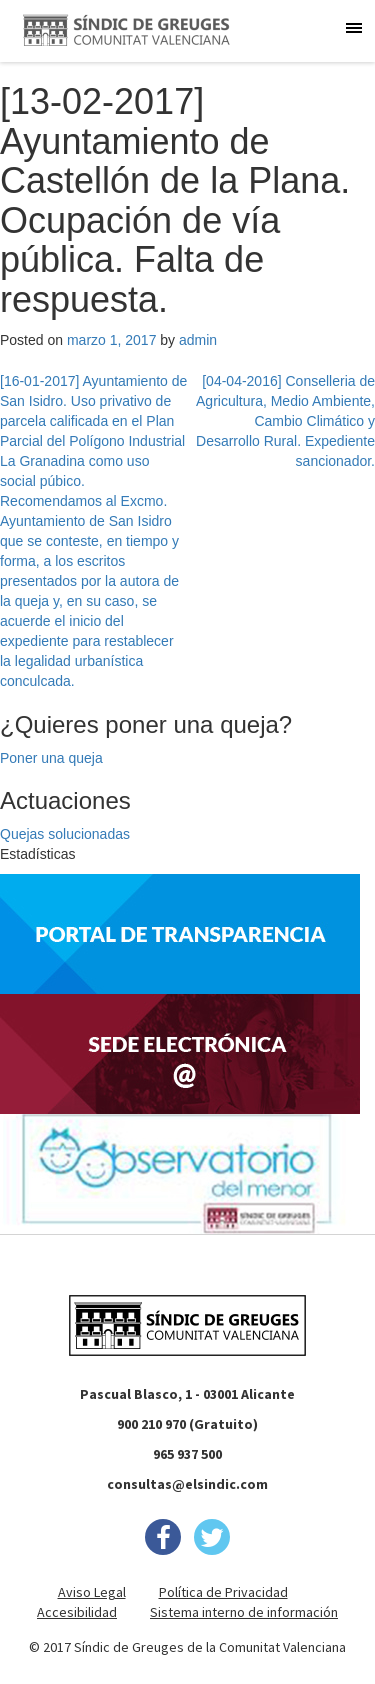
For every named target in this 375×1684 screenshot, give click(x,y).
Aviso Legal (92, 1592)
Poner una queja (51, 758)
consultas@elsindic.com (187, 1484)
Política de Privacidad (223, 1592)
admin (198, 340)
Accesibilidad (77, 1612)
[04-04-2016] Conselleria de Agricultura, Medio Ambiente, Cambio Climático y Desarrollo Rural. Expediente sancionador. (285, 421)
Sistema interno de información (244, 1612)
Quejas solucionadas (65, 834)
